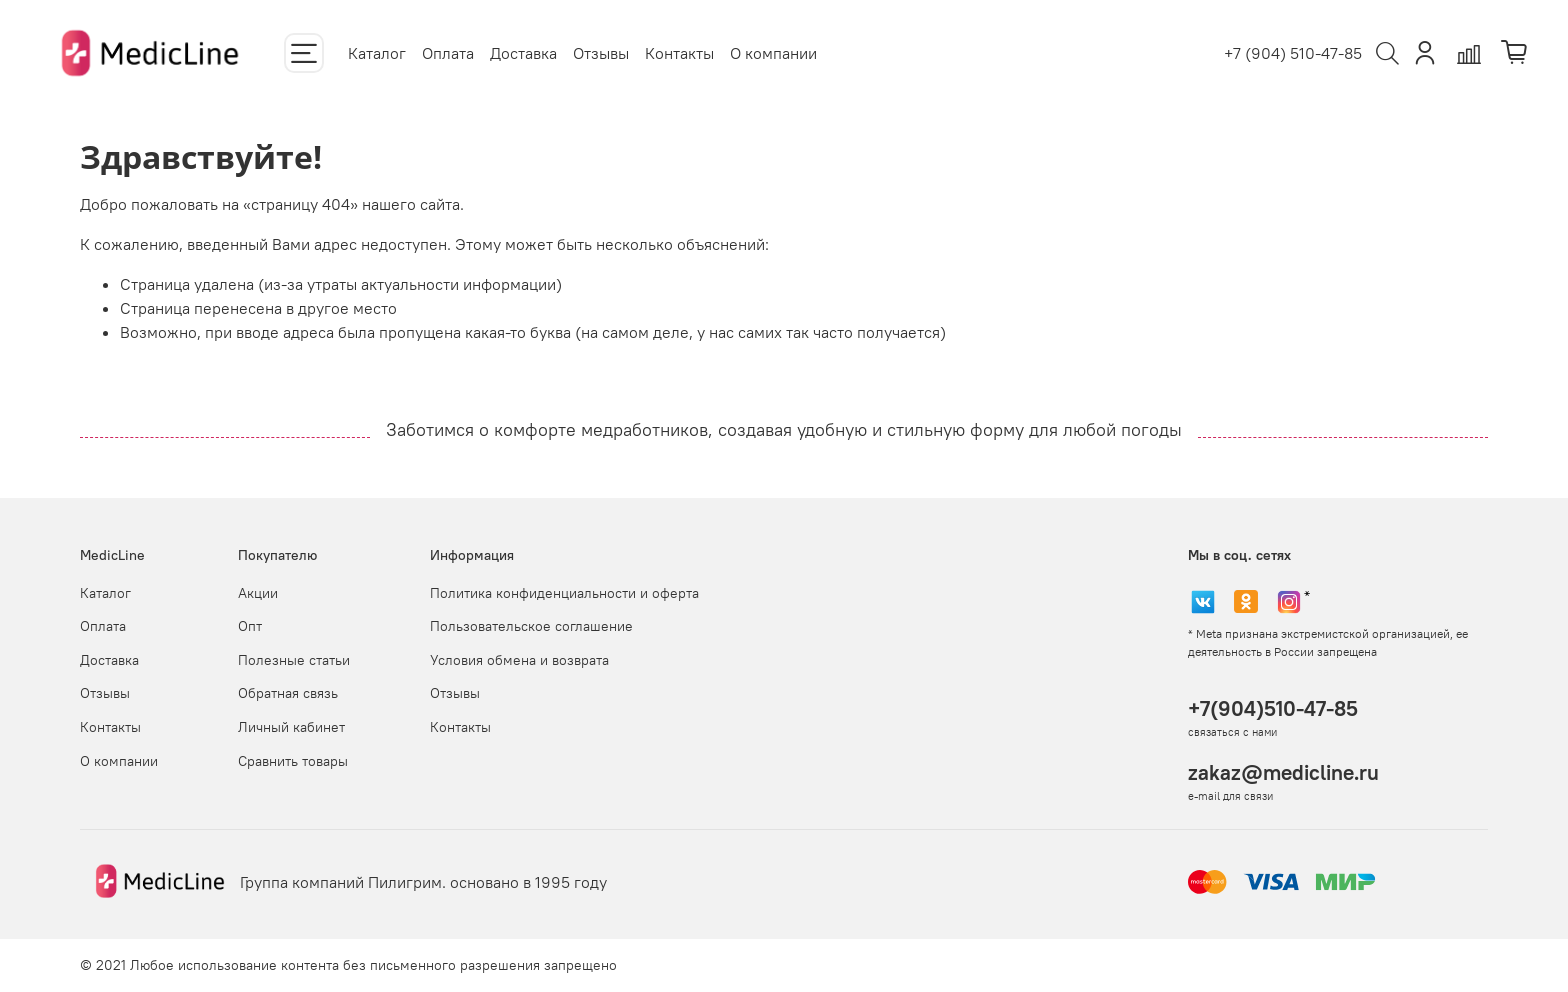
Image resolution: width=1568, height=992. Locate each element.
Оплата (448, 53)
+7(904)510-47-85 (1273, 708)
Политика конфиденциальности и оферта (564, 593)
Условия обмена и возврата (519, 660)
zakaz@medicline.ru (1283, 772)
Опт (250, 626)
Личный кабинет (291, 727)
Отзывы (601, 53)
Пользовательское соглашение (531, 626)
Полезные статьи (294, 660)
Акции (258, 593)
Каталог (377, 53)
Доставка (523, 53)
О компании (773, 53)
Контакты (679, 53)
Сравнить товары (293, 761)
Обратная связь (288, 693)
